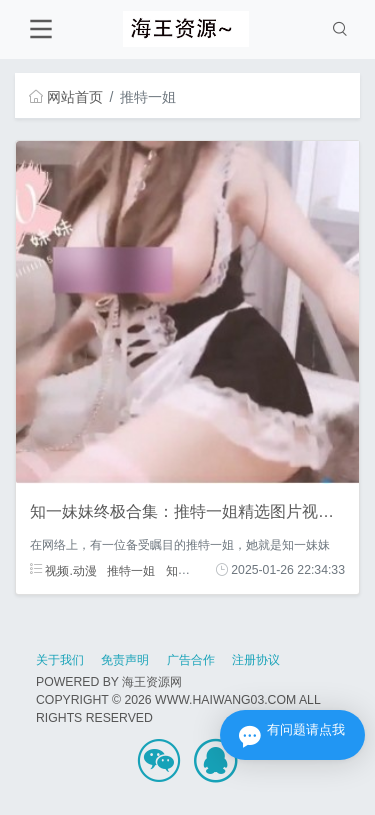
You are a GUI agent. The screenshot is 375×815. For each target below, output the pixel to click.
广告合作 (191, 660)
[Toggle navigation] (40, 29)
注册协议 (256, 660)
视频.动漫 (63, 570)
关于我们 (60, 660)
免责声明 (125, 660)
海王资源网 (152, 682)
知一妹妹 (190, 570)
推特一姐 (131, 570)
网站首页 (66, 97)
